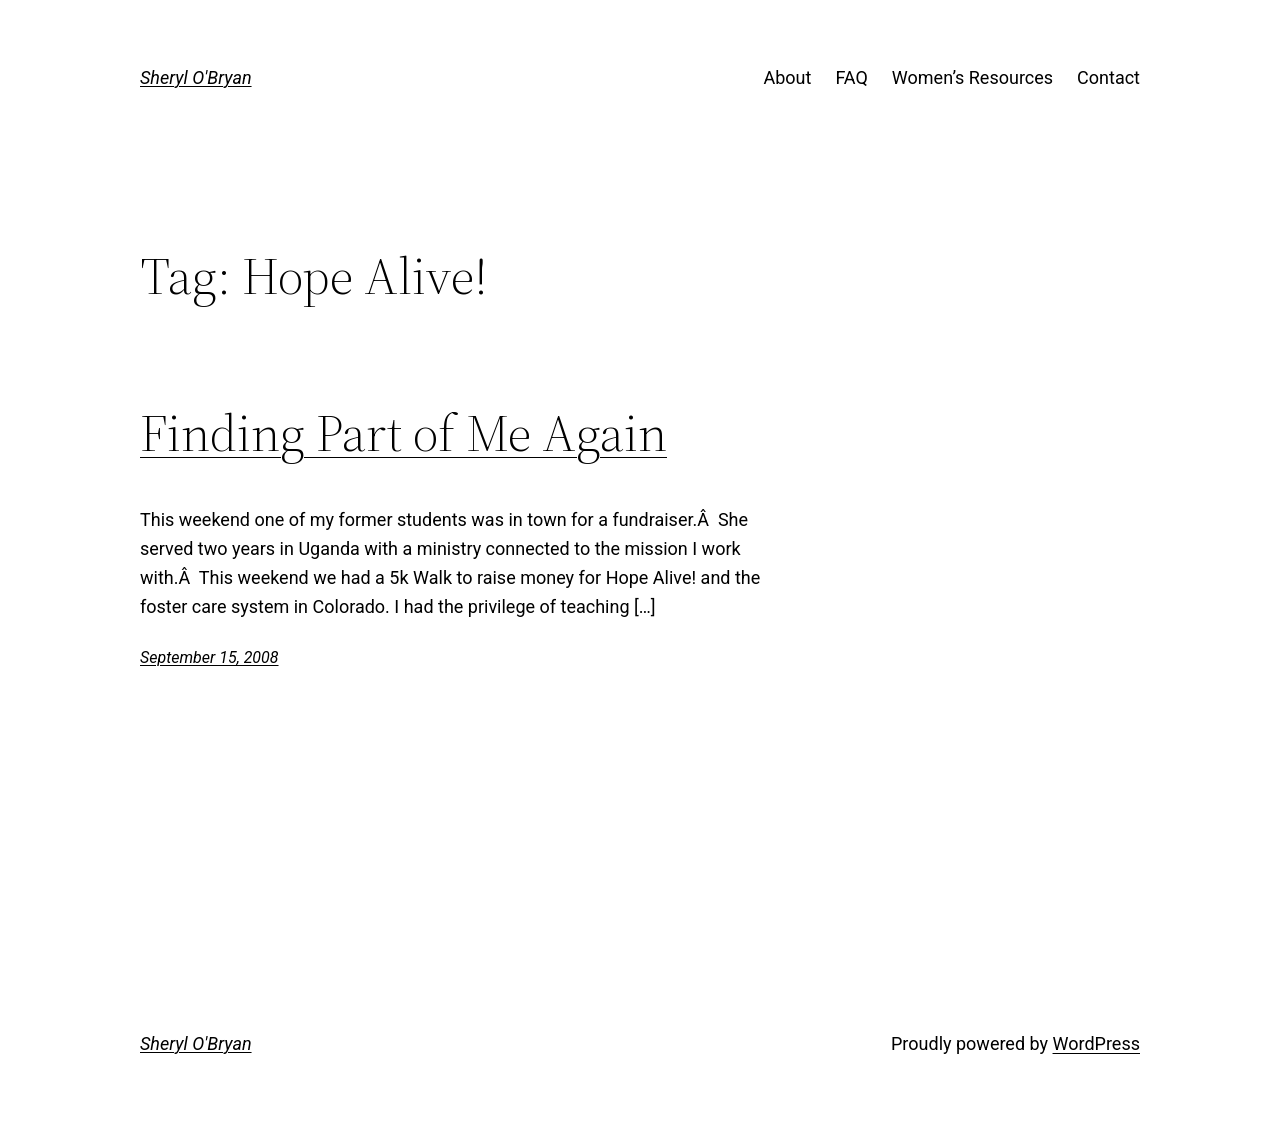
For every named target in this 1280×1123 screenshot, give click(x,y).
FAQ (851, 77)
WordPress (1096, 1043)
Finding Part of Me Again (403, 433)
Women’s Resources (972, 77)
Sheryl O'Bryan (196, 77)
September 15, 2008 (209, 657)
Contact (1108, 77)
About (787, 77)
